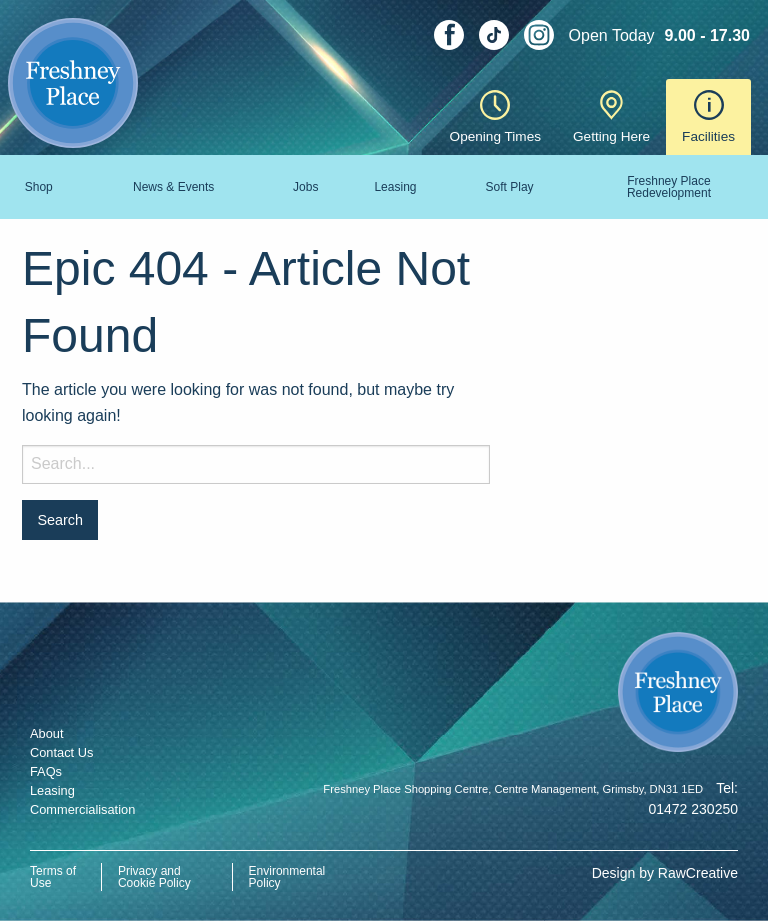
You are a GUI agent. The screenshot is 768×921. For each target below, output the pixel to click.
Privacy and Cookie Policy (154, 877)
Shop (39, 187)
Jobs (305, 187)
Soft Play (510, 187)
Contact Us (61, 752)
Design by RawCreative (665, 873)
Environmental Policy (287, 877)
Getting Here (611, 117)
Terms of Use (53, 877)
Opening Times (495, 117)
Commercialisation (82, 809)
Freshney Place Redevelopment (669, 187)
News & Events (173, 187)
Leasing (395, 187)
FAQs (46, 771)
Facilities (708, 117)
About (46, 733)
